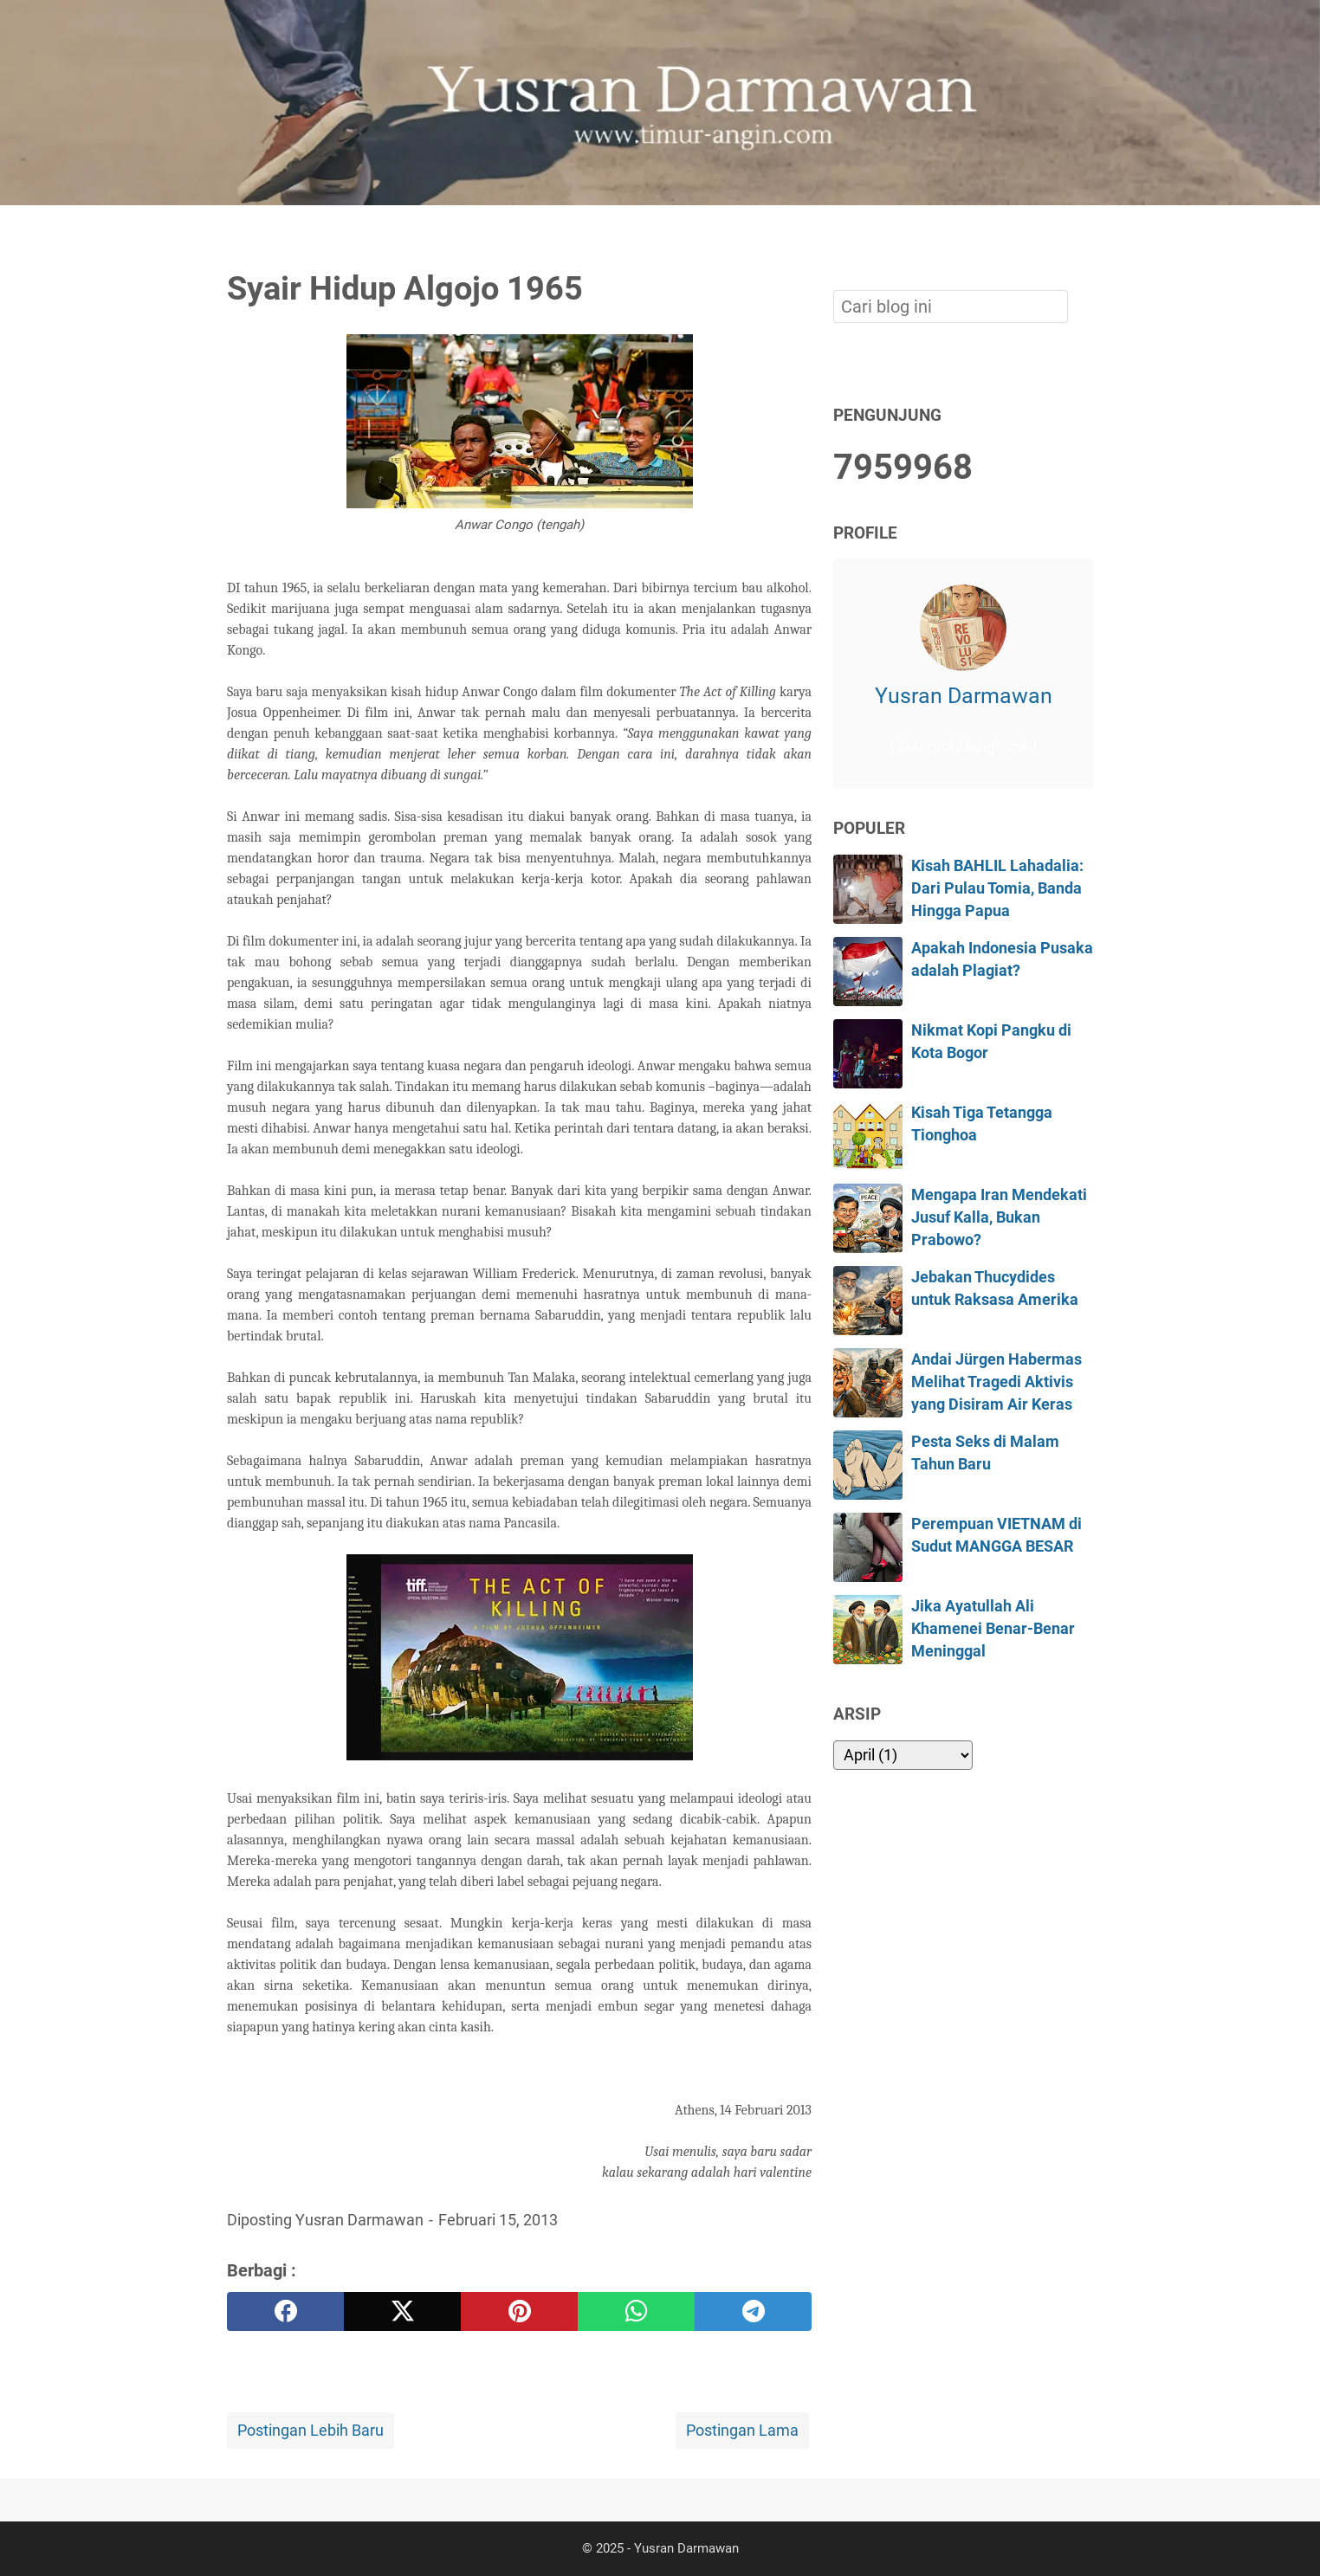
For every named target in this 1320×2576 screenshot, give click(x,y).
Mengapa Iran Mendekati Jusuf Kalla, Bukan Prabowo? (999, 1217)
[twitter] (402, 2311)
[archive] (903, 1755)
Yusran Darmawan (963, 695)
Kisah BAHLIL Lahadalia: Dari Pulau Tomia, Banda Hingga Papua (997, 888)
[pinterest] (519, 2311)
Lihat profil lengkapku (963, 746)
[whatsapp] (636, 2311)
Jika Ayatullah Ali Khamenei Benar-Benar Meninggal (993, 1629)
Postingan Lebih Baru (310, 2430)
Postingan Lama (742, 2430)
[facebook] (285, 2311)
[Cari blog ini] (1082, 234)
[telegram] (753, 2311)
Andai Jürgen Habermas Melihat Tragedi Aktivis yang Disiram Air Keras (996, 1382)
